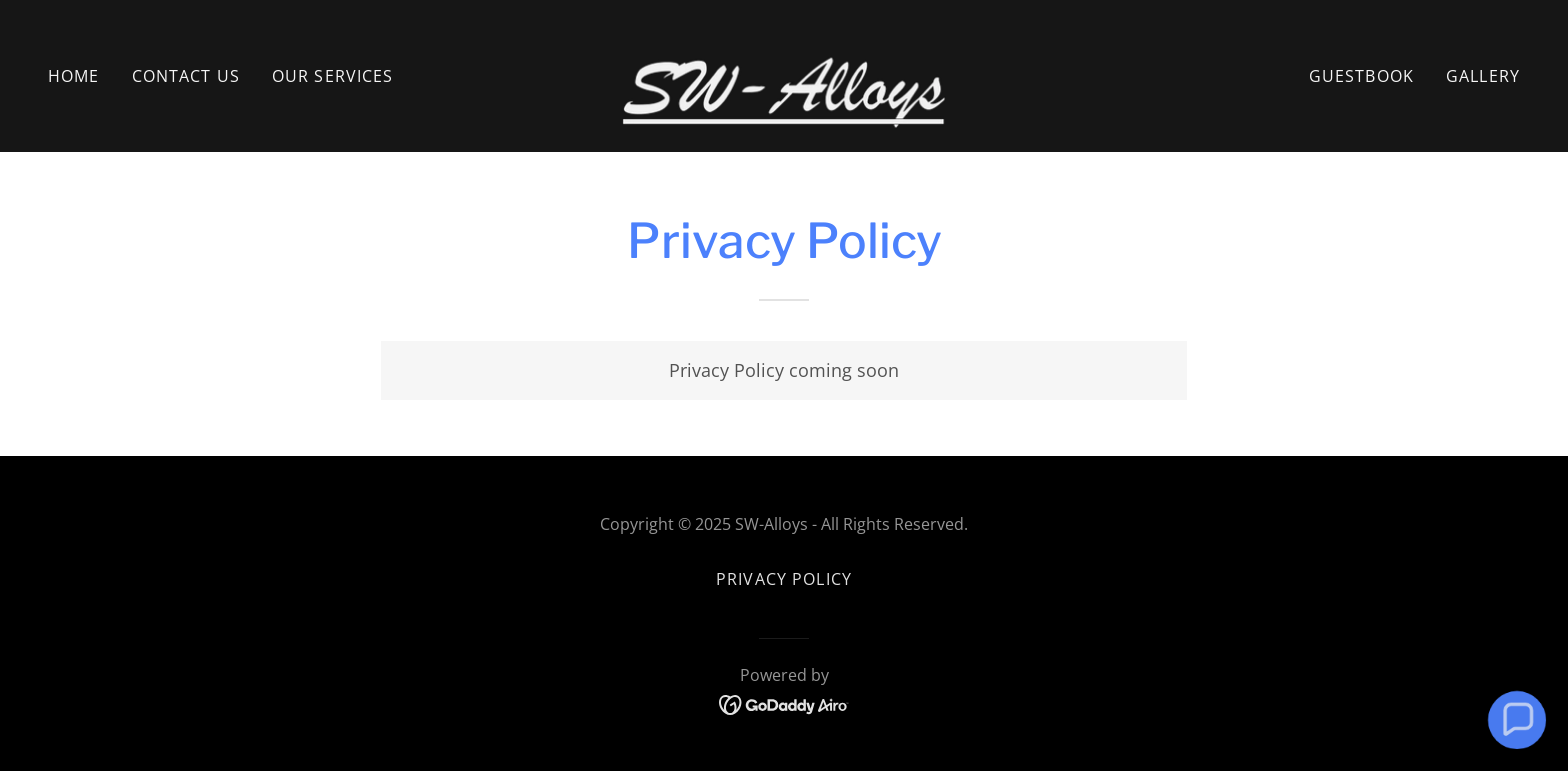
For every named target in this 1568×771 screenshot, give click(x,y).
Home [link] (74, 76)
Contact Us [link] (186, 76)
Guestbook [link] (1361, 76)
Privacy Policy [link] (784, 579)
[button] (1516, 719)
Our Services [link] (333, 76)
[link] (784, 74)
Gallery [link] (1483, 76)
